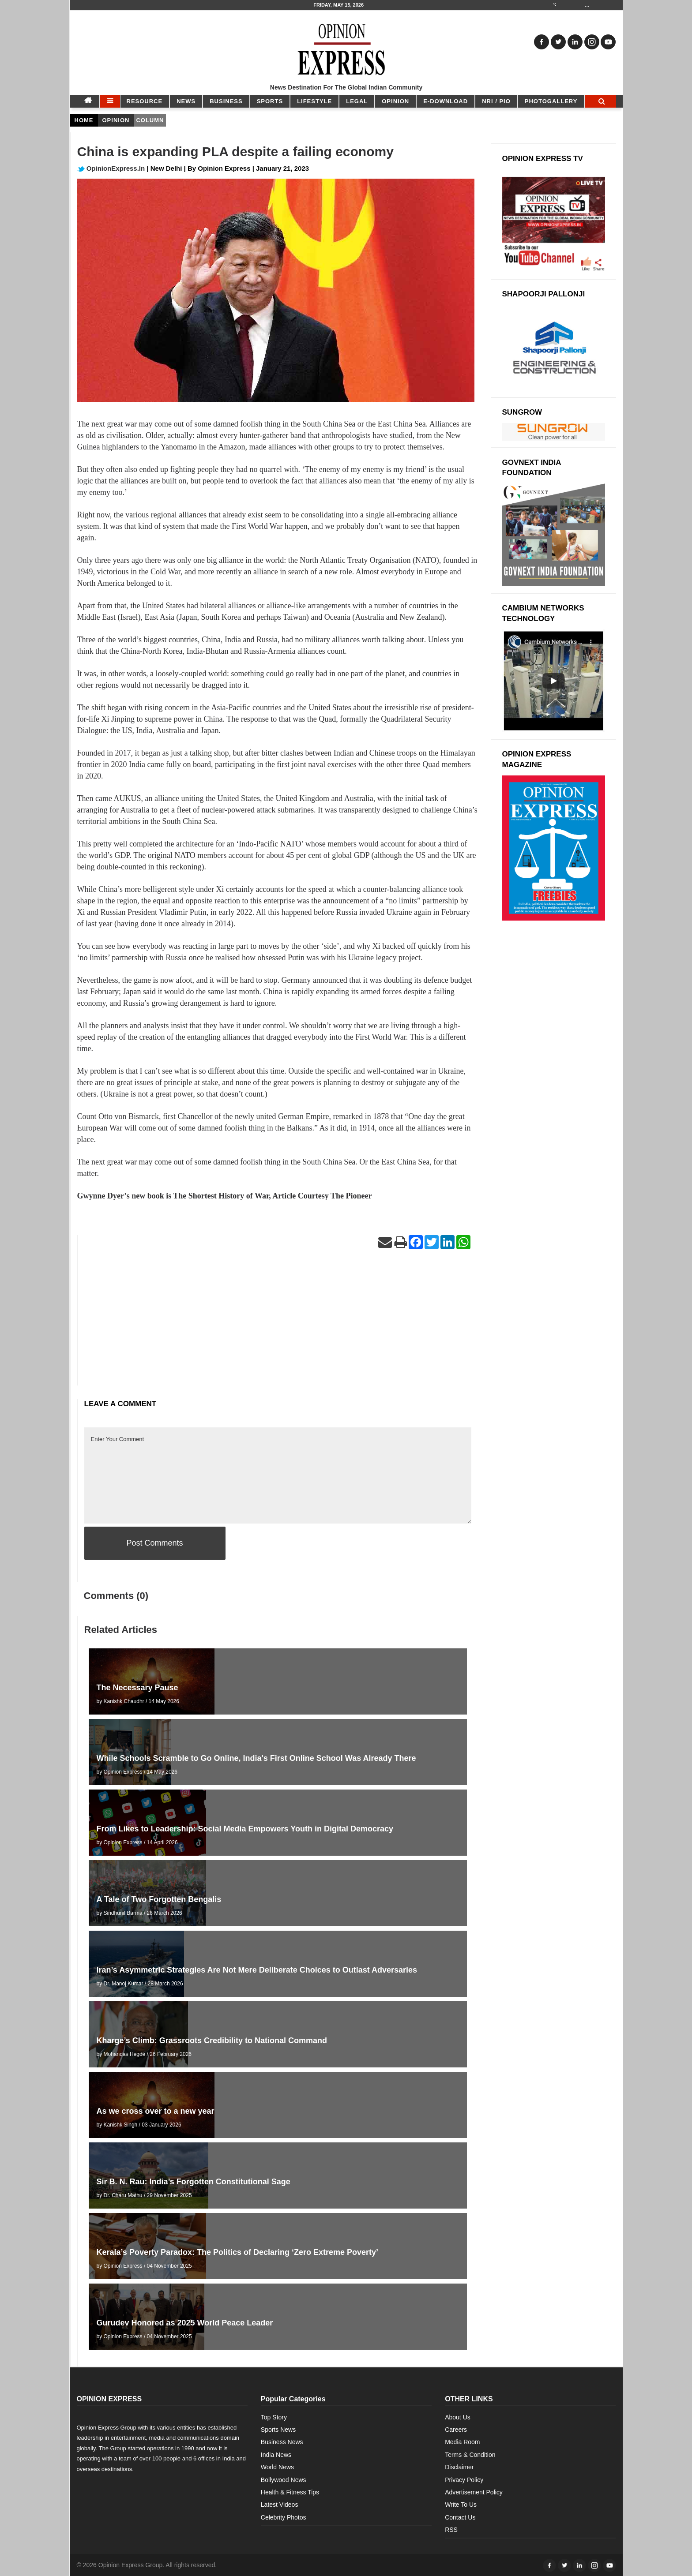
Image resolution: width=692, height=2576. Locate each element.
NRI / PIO (496, 101)
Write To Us (461, 2504)
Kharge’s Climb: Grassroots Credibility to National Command (212, 2040)
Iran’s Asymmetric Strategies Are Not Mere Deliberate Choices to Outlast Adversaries (257, 1970)
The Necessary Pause (137, 1687)
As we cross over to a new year (155, 2111)
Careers (456, 2429)
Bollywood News (283, 2479)
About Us (457, 2417)
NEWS (186, 101)
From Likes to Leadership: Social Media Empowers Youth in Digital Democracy (245, 1828)
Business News (282, 2441)
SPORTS (270, 101)
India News (276, 2454)
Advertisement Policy (474, 2492)
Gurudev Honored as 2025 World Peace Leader (185, 2322)
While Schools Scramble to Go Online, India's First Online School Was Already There (256, 1758)
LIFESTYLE (314, 101)
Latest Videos (279, 2504)
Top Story (274, 2417)
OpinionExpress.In (111, 168)
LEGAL (357, 101)
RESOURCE (145, 101)
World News (277, 2467)
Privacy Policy (464, 2479)
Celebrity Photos (283, 2517)
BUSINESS (226, 101)
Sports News (278, 2429)
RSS (451, 2529)
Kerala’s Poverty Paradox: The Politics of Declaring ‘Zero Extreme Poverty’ (238, 2252)
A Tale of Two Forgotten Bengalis (159, 1899)
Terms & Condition (470, 2454)
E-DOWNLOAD (445, 101)
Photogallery (551, 101)
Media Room (462, 2441)
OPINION (395, 101)
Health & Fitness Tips (290, 2492)
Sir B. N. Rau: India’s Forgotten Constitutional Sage (193, 2181)
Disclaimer (459, 2467)
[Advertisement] (277, 1323)
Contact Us (460, 2517)
